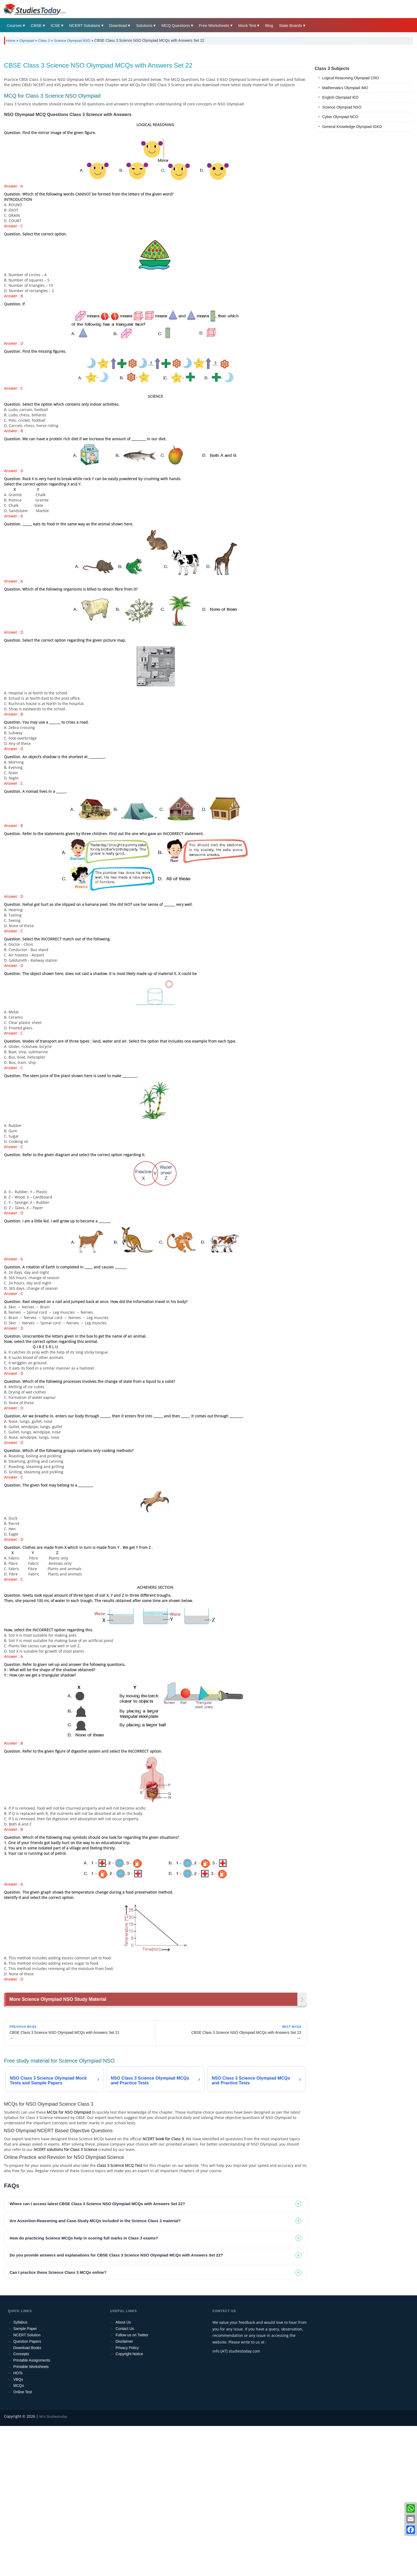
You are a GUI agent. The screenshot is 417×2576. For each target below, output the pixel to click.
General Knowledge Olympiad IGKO (352, 201)
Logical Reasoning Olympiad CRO (350, 152)
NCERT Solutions (84, 25)
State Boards (290, 25)
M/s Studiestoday (53, 2566)
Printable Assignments (31, 2510)
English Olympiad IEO (340, 172)
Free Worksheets (214, 25)
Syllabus (20, 2472)
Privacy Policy (127, 2498)
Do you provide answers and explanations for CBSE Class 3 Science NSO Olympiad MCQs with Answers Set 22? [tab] (116, 2405)
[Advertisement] (163, 88)
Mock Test (247, 25)
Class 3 (44, 41)
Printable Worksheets (31, 2517)
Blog (269, 25)
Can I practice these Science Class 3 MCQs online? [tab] (58, 2422)
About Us (123, 2472)
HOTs (18, 2523)
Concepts (21, 2504)
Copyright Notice (129, 2504)
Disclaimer (124, 2491)
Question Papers (27, 2491)
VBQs (18, 2529)
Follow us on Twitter (132, 2485)
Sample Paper (25, 2479)
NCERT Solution (26, 2485)
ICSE (55, 25)
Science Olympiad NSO (72, 41)
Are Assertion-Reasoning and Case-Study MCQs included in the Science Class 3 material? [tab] (95, 2370)
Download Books (27, 2498)
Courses (14, 25)
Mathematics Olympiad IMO (345, 162)
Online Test (22, 2542)
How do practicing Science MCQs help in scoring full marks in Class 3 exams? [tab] (84, 2388)
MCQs (18, 2535)
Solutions (144, 25)
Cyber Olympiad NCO (340, 191)
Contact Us (125, 2479)
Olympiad (26, 41)
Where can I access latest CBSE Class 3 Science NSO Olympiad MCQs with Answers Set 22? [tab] (97, 2353)
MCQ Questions (175, 25)
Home (10, 41)
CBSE (36, 25)
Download (118, 25)
